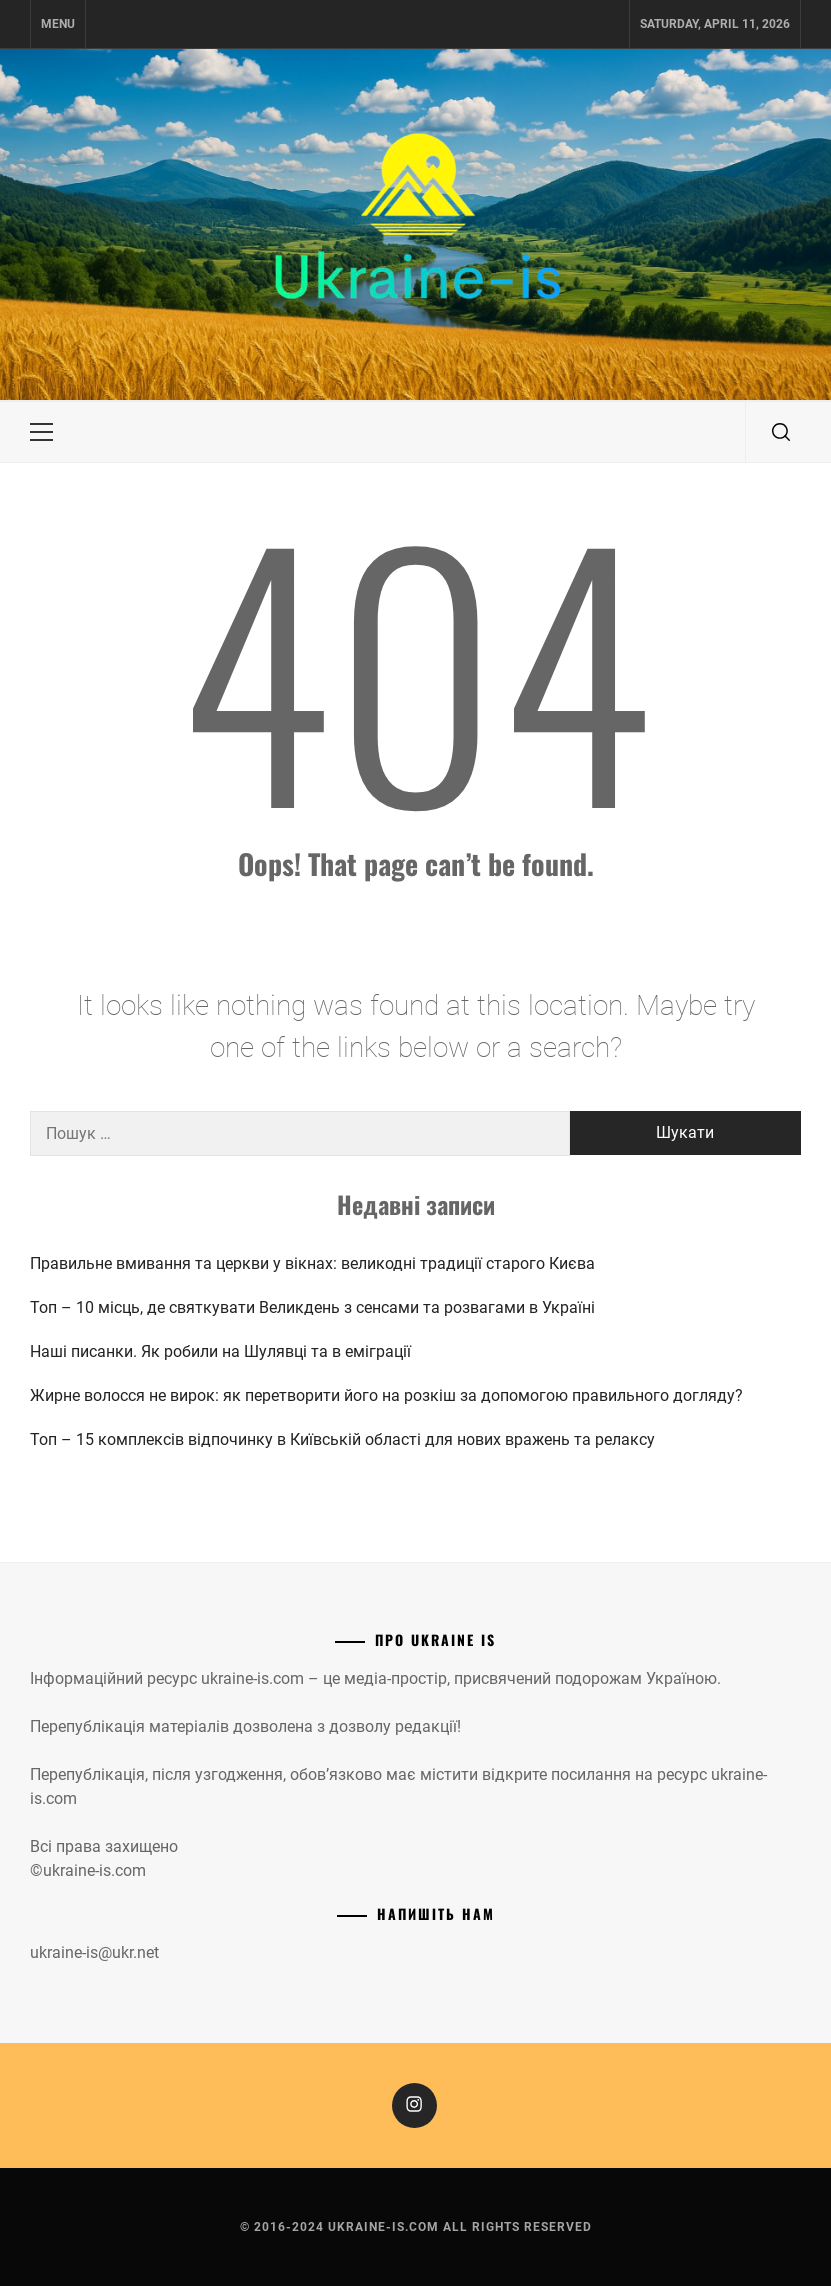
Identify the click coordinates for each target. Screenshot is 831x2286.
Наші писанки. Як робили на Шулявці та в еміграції (220, 1351)
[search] (781, 432)
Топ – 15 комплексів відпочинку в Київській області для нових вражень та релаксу (342, 1439)
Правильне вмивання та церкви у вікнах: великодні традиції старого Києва (312, 1263)
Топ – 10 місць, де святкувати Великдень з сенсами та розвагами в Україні (312, 1307)
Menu (58, 24)
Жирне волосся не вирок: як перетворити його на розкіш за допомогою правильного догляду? (386, 1395)
